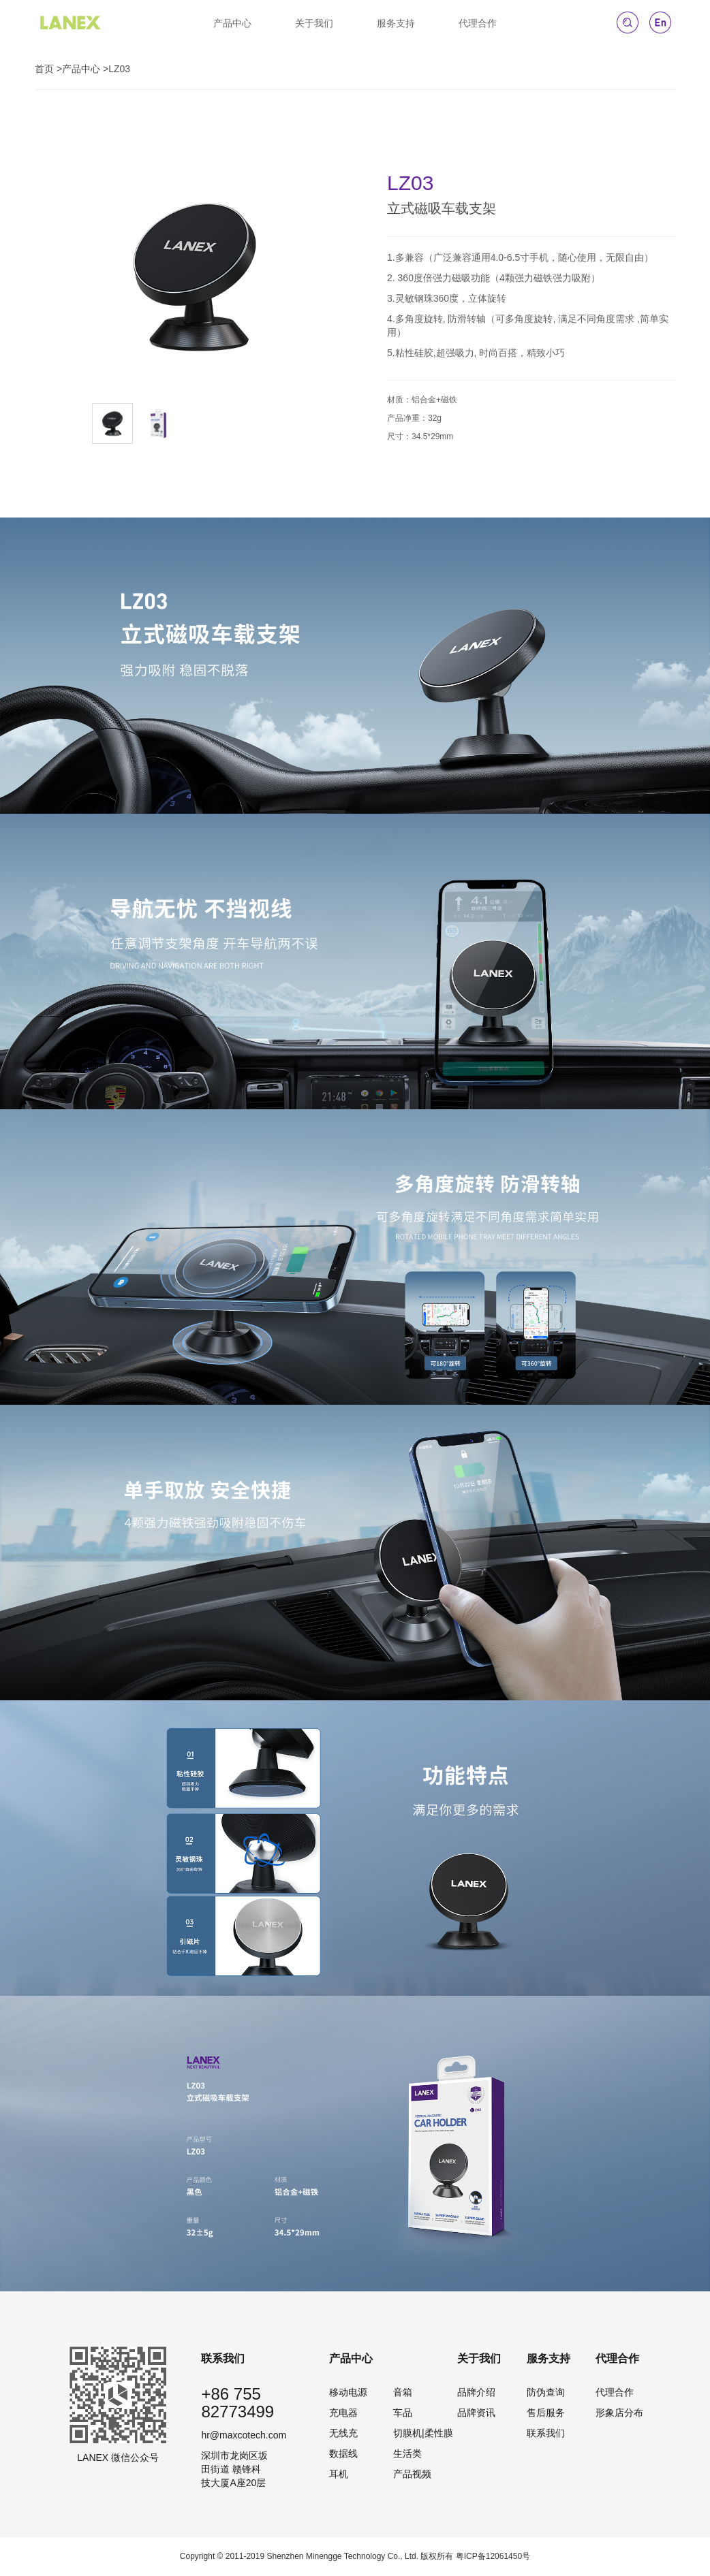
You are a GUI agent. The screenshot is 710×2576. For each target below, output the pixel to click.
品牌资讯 (476, 2412)
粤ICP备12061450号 (493, 2556)
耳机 (338, 2473)
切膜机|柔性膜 (423, 2433)
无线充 (343, 2433)
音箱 (402, 2392)
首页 (44, 68)
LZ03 (119, 68)
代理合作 (478, 23)
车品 (402, 2412)
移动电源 (348, 2392)
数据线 (343, 2453)
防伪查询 (546, 2392)
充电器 (343, 2412)
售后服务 (546, 2412)
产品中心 (232, 23)
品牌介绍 (476, 2392)
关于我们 (314, 23)
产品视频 (412, 2473)
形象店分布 (619, 2412)
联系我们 (546, 2433)
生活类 (407, 2453)
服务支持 (396, 23)
